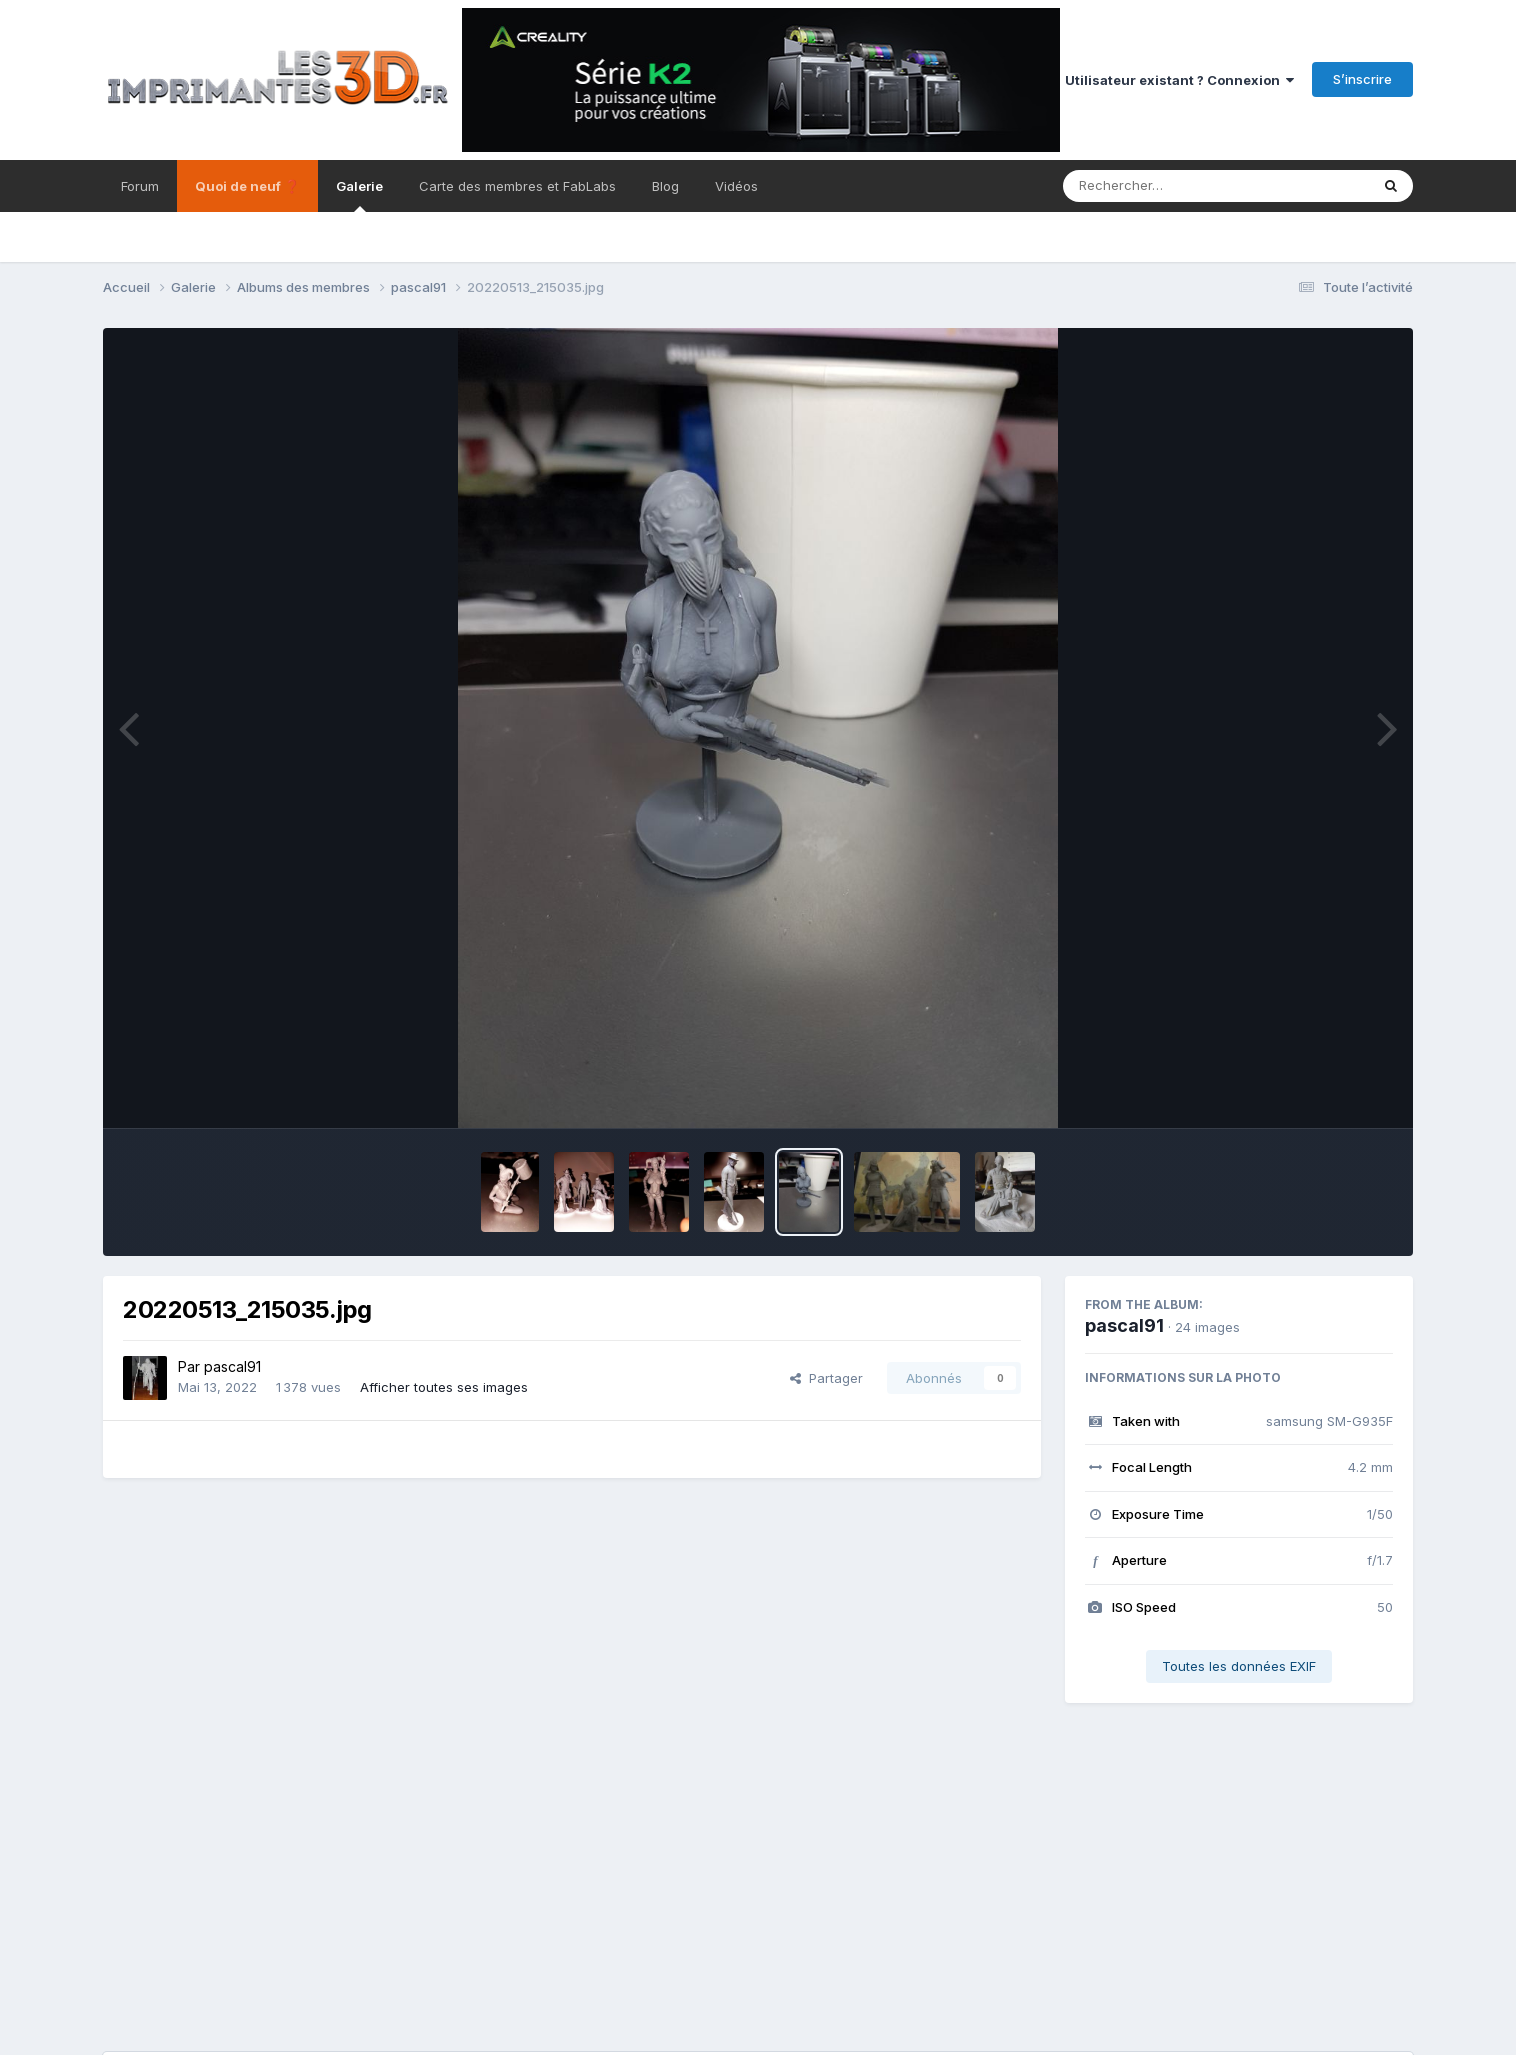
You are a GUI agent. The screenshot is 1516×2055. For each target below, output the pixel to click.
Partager (826, 1378)
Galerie (359, 195)
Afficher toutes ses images (444, 1387)
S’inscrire (1362, 79)
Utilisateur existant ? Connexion (1179, 80)
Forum (140, 186)
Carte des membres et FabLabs (517, 186)
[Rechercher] (1158, 186)
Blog (665, 186)
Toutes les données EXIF (1239, 1666)
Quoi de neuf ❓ (247, 186)
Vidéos (736, 186)
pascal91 (232, 1366)
